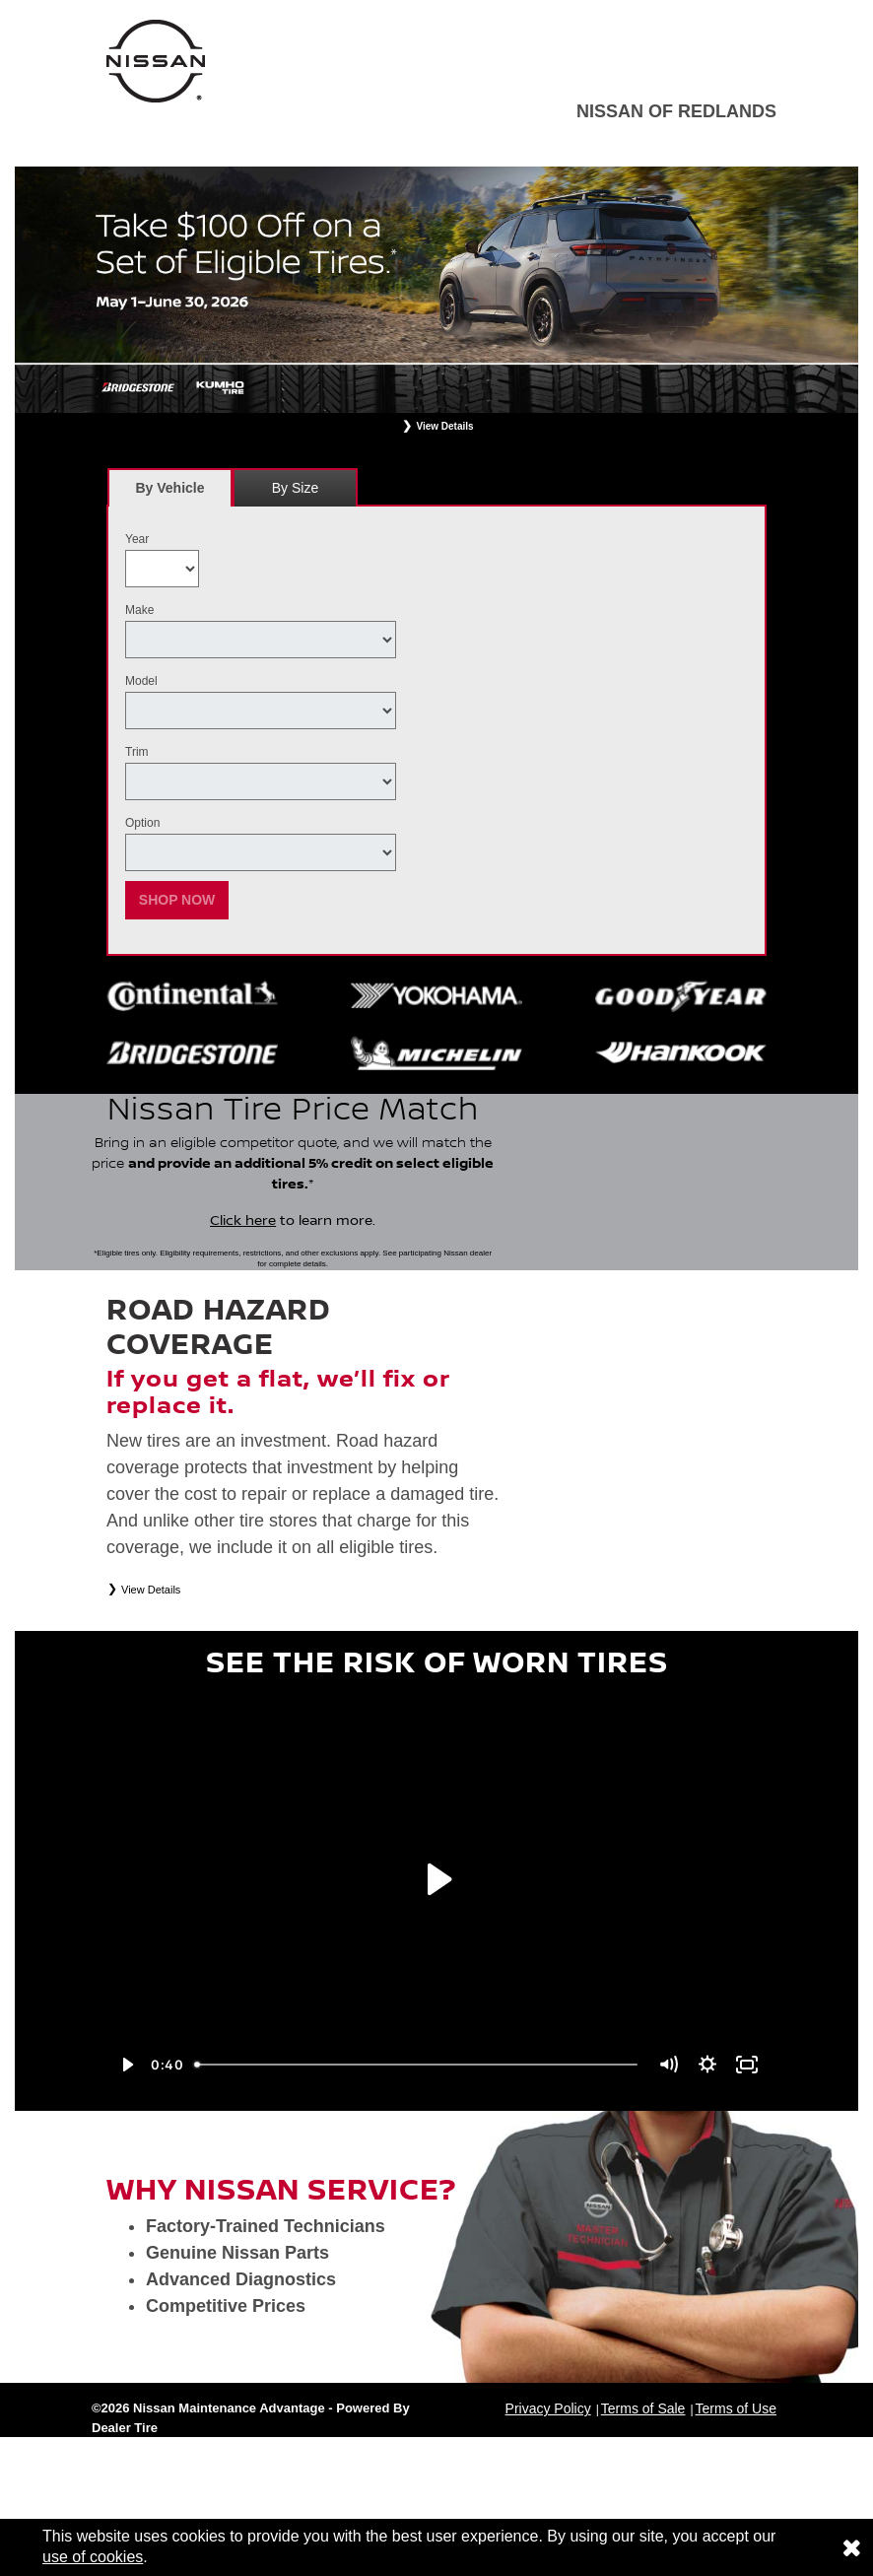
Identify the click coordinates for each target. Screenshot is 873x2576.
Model (141, 681)
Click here (243, 1232)
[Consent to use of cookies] (851, 2547)
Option (142, 823)
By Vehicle (170, 493)
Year (137, 539)
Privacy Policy (548, 2429)
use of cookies (92, 2556)
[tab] (170, 487)
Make (139, 610)
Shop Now (177, 900)
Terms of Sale (643, 2429)
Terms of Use (736, 2429)
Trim (137, 752)
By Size (295, 488)
